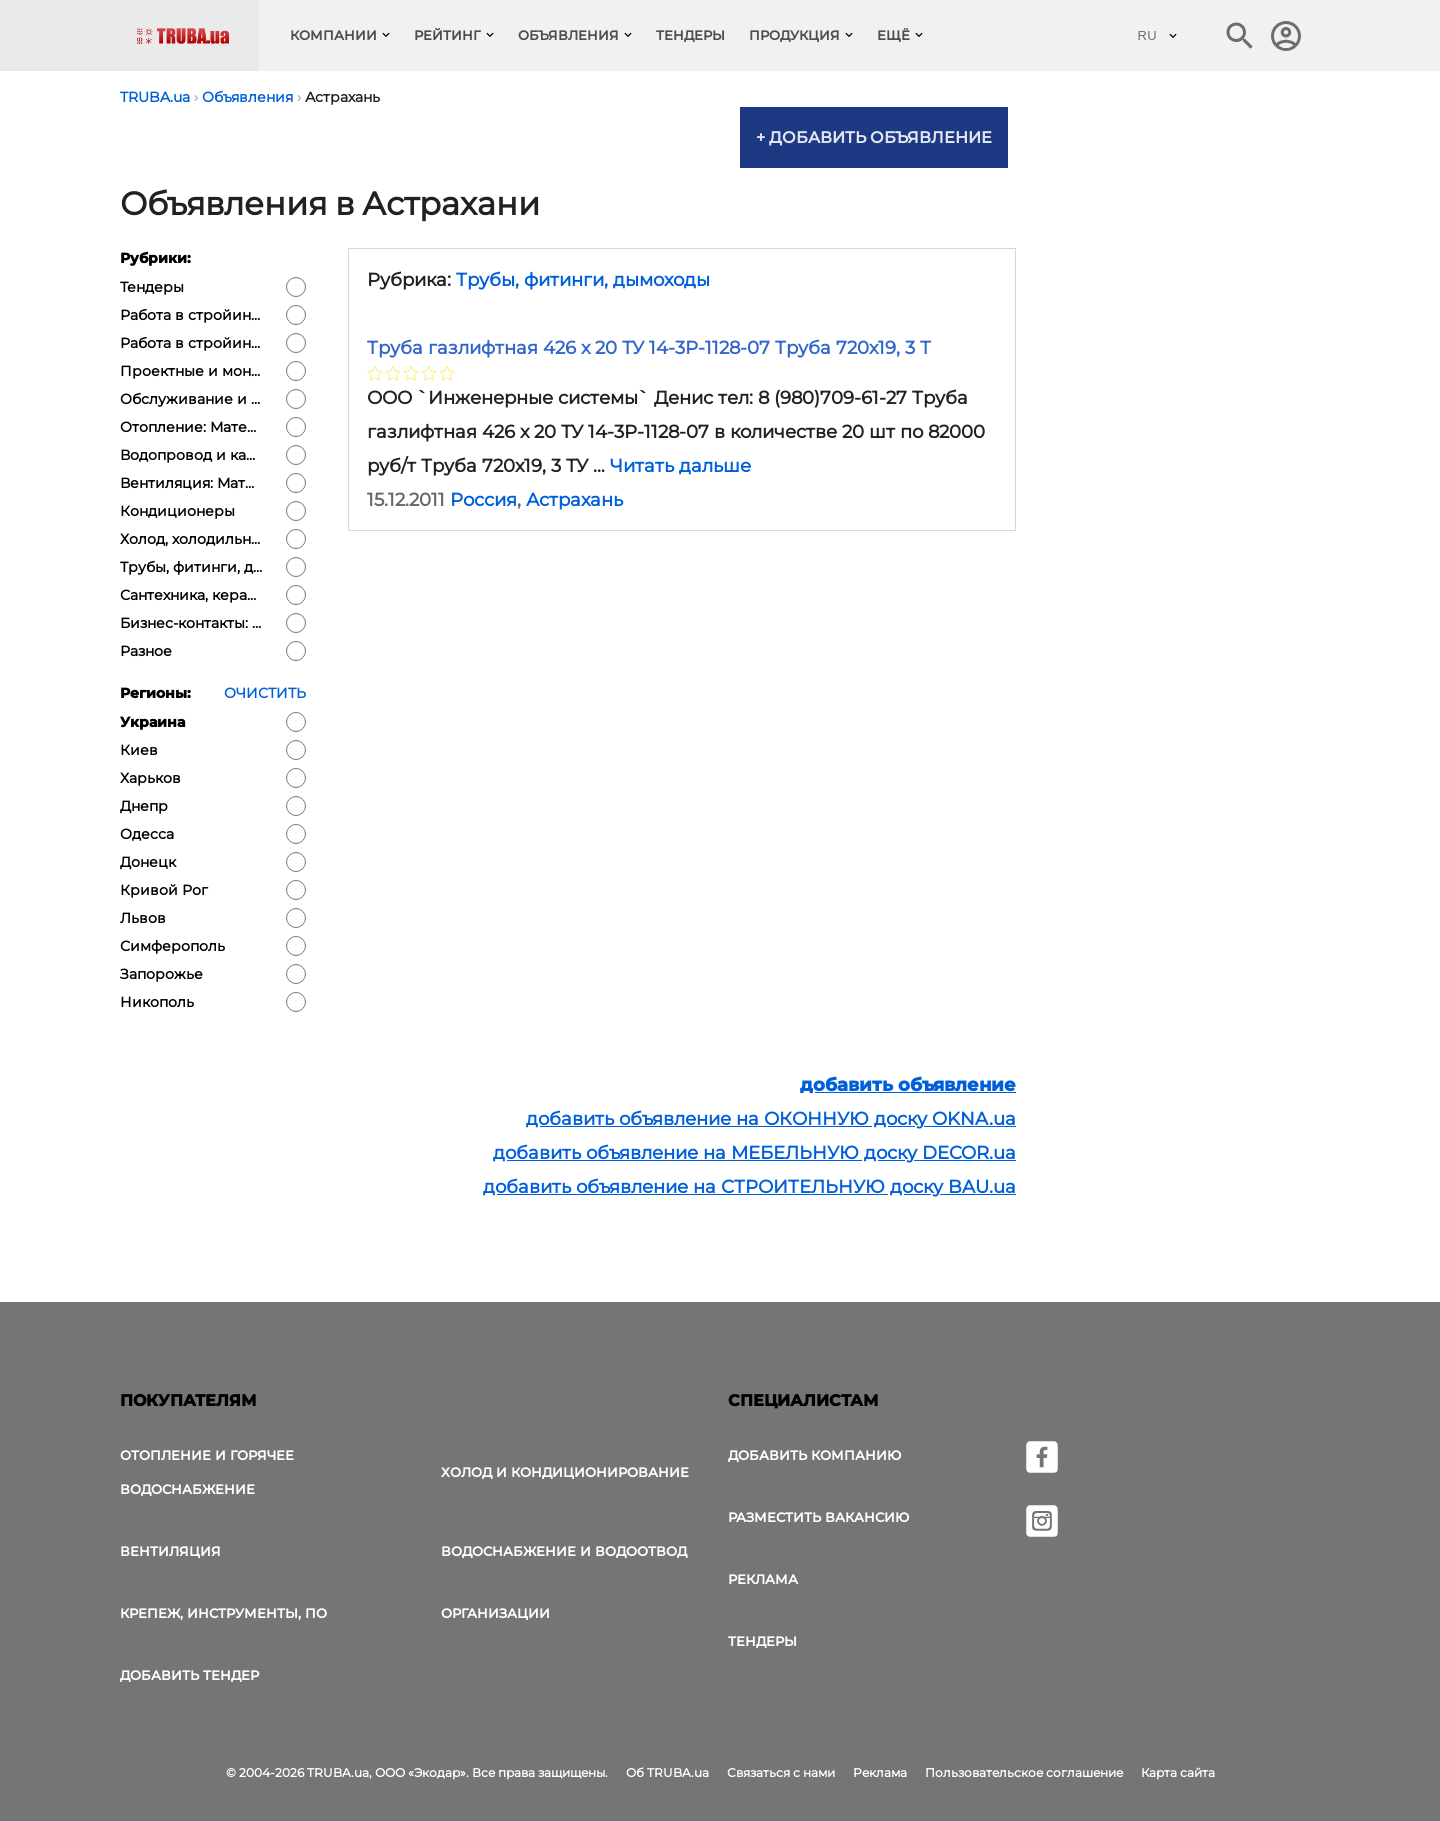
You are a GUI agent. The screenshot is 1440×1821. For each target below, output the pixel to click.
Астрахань (574, 500)
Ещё (893, 35)
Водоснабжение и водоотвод (564, 1551)
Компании (333, 35)
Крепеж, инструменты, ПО (223, 1613)
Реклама (763, 1579)
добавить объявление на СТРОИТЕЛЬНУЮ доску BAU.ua (749, 1187)
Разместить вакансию (818, 1517)
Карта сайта (1178, 1772)
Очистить (265, 693)
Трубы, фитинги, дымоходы (583, 280)
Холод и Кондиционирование (565, 1472)
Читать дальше (680, 466)
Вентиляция (170, 1551)
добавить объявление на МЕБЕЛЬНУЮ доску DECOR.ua (754, 1153)
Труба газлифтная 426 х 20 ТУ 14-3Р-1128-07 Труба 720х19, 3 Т (649, 348)
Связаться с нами (781, 1772)
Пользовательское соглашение (1024, 1772)
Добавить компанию (814, 1455)
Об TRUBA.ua (667, 1772)
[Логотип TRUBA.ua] (197, 35)
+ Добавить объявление (874, 137)
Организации (495, 1613)
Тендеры (690, 35)
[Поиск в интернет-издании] (1240, 36)
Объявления (568, 35)
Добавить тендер (189, 1675)
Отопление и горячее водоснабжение (207, 1472)
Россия (483, 500)
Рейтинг (447, 35)
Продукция (794, 35)
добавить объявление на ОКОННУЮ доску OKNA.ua (771, 1119)
